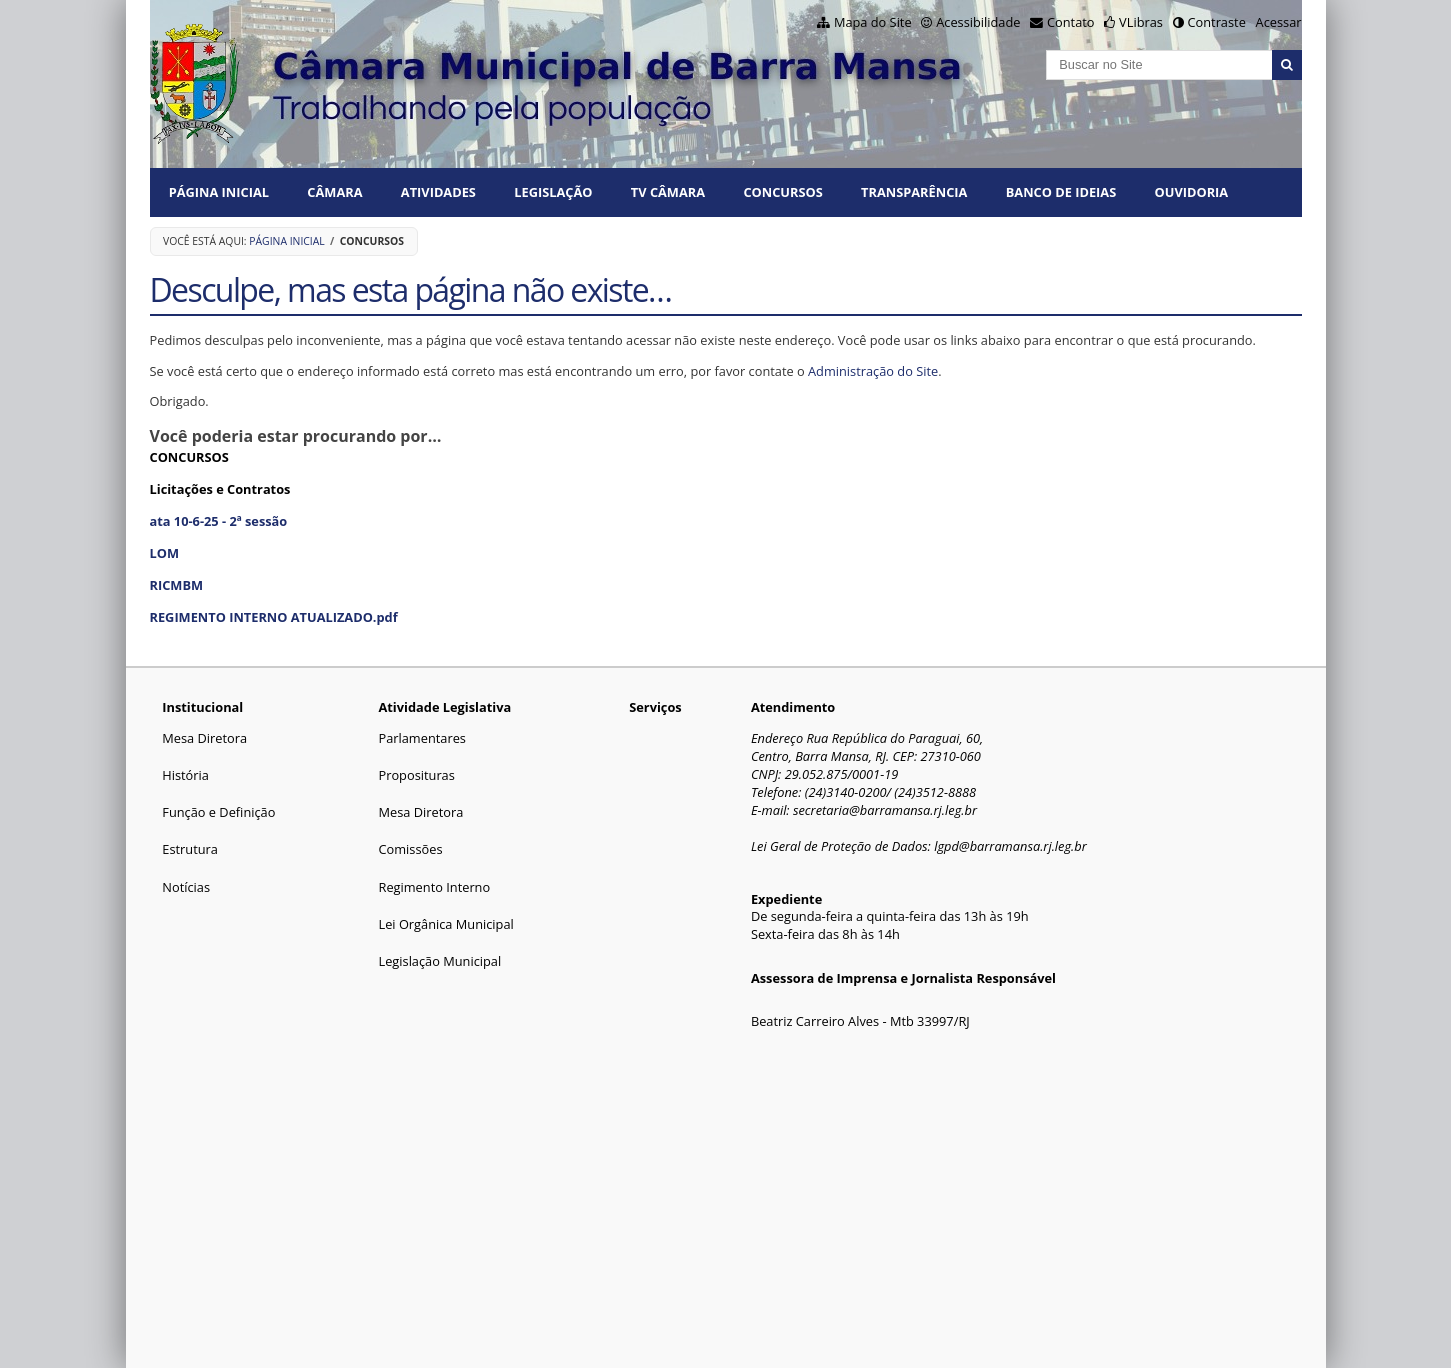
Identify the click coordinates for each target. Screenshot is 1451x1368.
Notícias (186, 887)
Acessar (1279, 22)
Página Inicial (219, 192)
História (185, 775)
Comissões (410, 849)
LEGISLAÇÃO (553, 192)
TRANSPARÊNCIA (914, 192)
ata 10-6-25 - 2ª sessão (219, 521)
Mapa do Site (873, 22)
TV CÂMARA (668, 192)
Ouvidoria (1192, 192)
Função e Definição (218, 812)
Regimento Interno (434, 887)
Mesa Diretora (204, 738)
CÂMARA (334, 192)
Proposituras (416, 775)
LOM (164, 553)
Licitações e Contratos (220, 489)
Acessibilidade (978, 22)
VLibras (1141, 22)
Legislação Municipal (439, 961)
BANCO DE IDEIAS (1061, 192)
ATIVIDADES (438, 192)
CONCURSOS (782, 192)
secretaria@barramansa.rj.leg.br (885, 810)
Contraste (1216, 22)
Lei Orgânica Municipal (445, 924)
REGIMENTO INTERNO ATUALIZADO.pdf (274, 617)
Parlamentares (421, 738)
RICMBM (177, 585)
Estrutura (190, 849)
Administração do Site (873, 371)
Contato (1071, 22)
